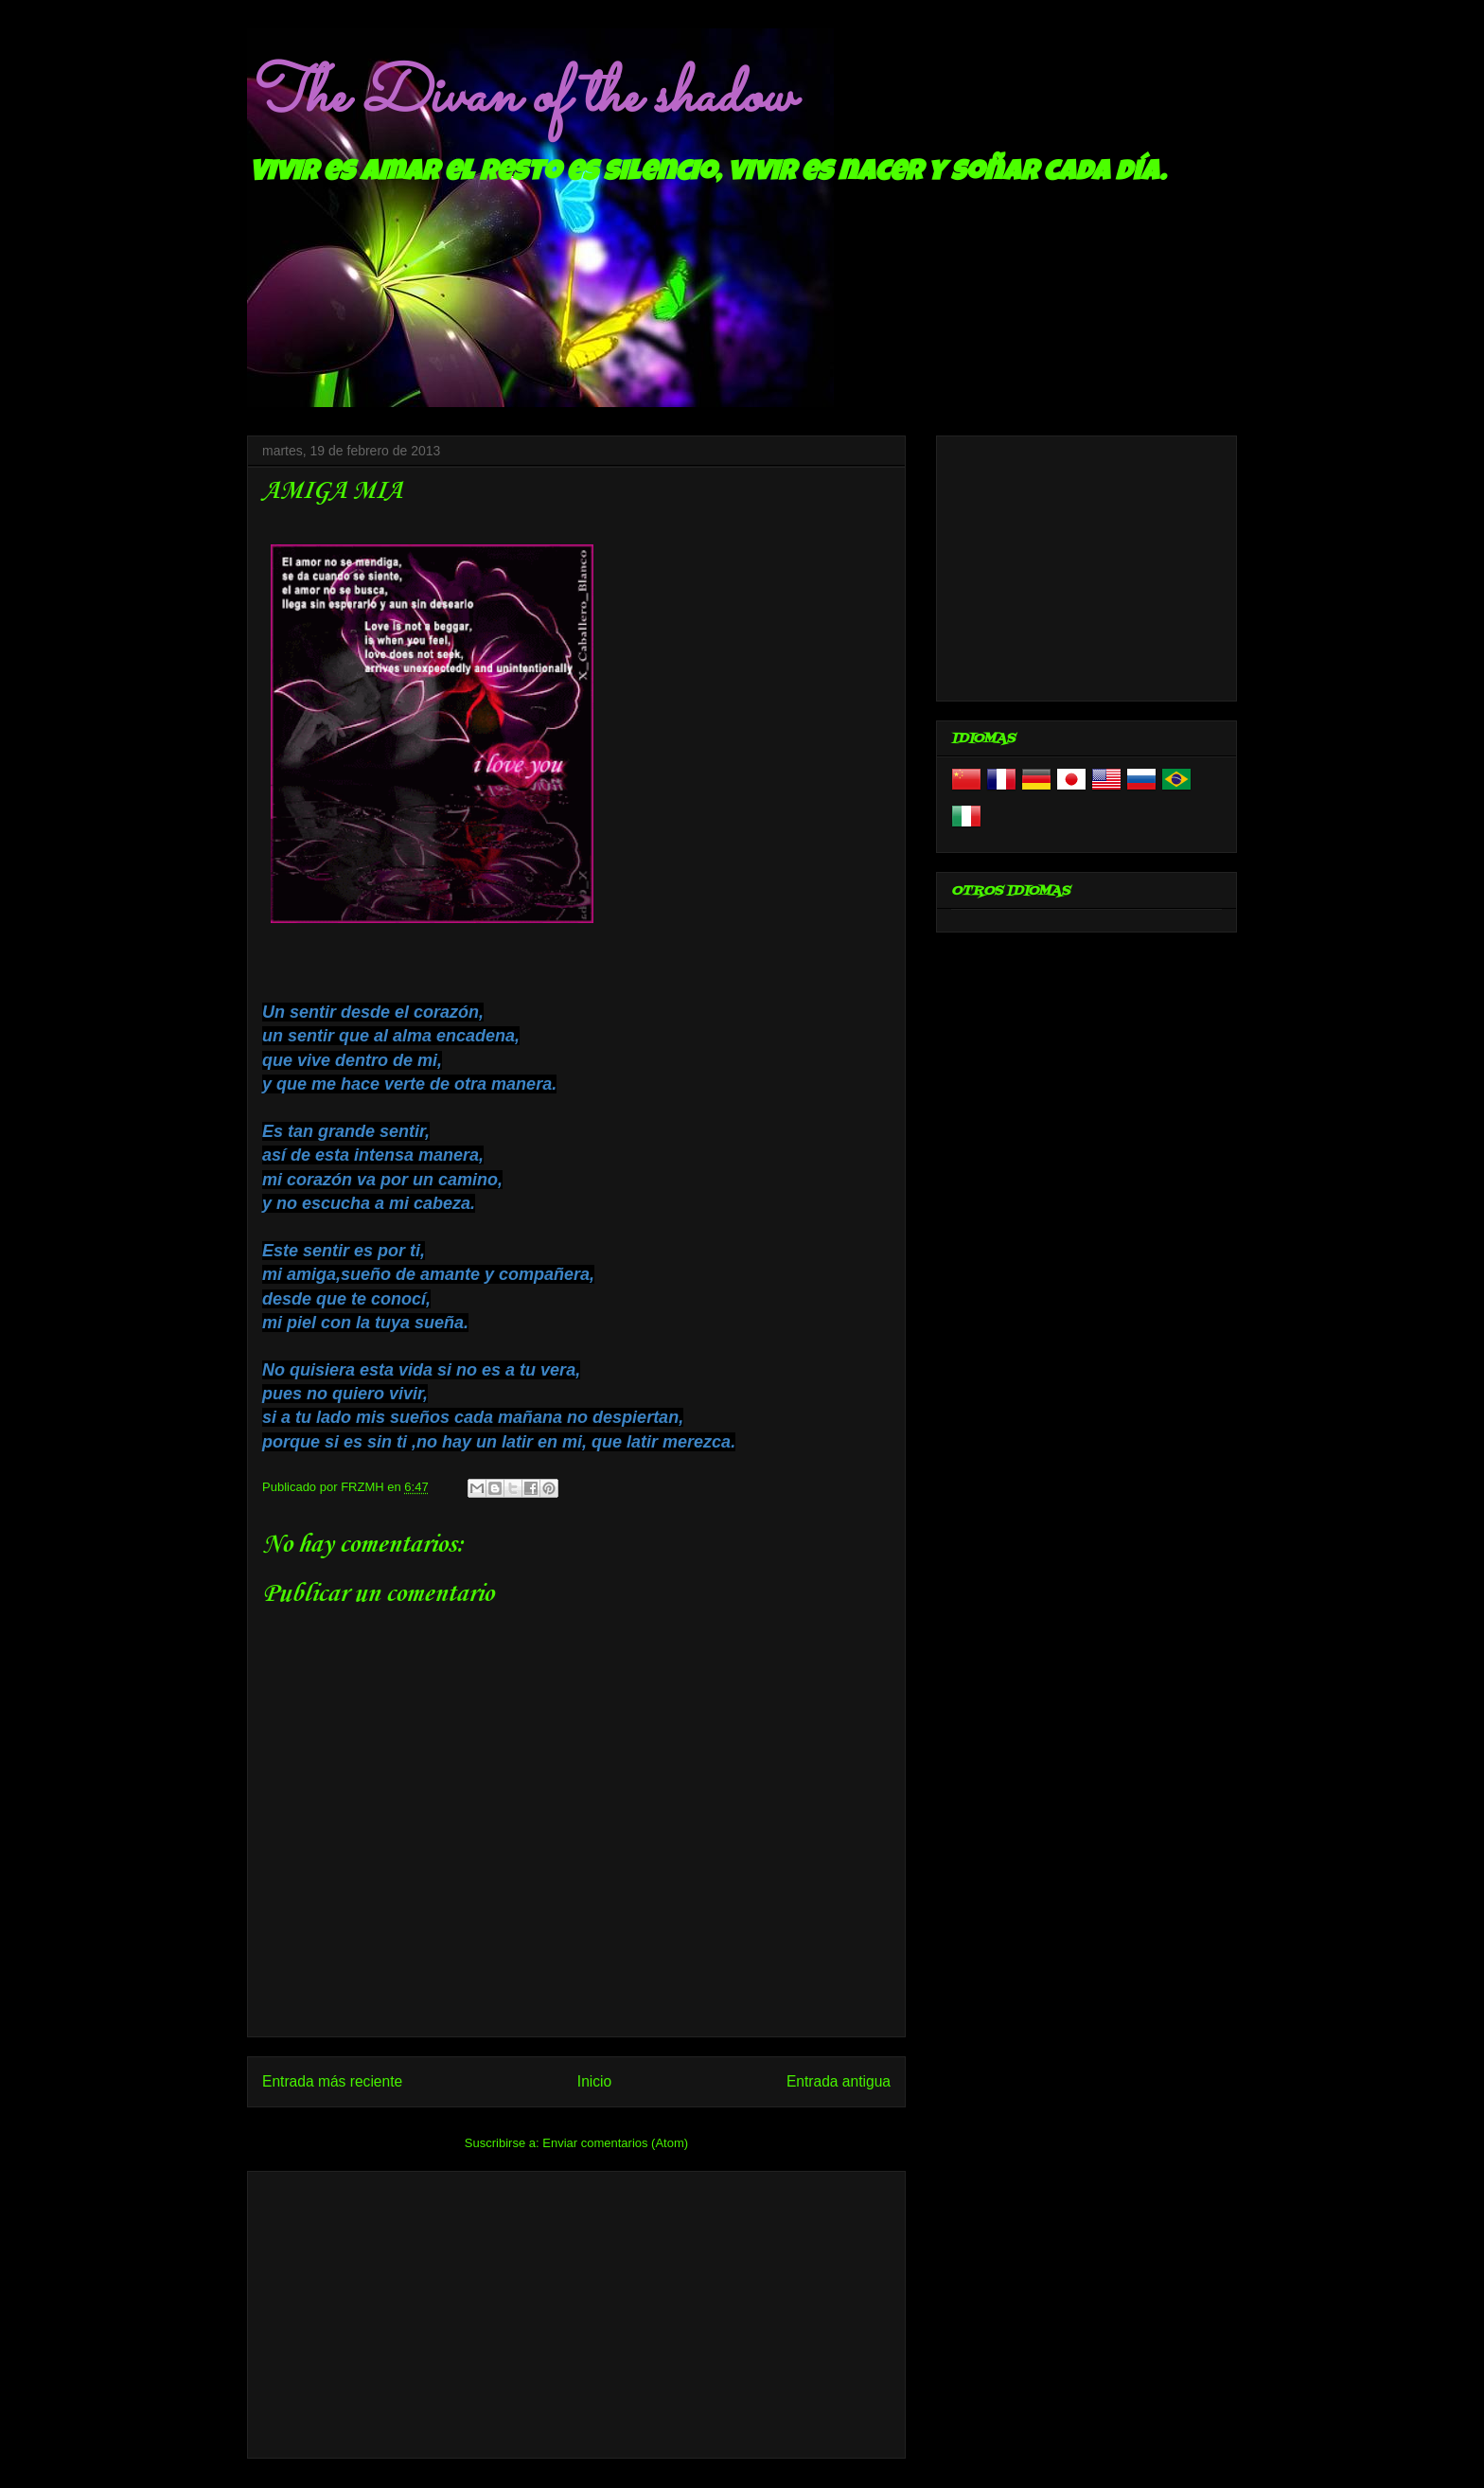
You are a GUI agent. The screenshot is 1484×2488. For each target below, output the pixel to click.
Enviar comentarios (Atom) (615, 2143)
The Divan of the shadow (520, 97)
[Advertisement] (576, 2311)
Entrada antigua (838, 2081)
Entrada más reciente (332, 2081)
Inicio (594, 2081)
